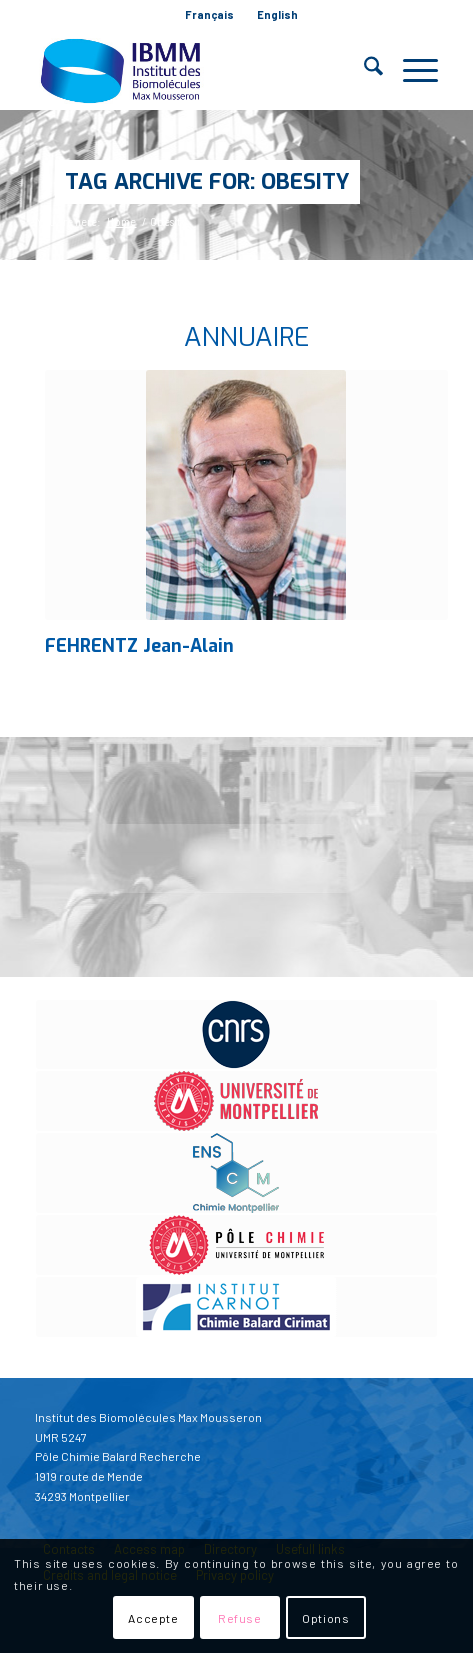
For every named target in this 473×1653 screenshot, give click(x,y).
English (277, 14)
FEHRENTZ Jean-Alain (139, 646)
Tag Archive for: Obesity (207, 181)
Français (209, 14)
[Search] (363, 70)
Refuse (240, 1618)
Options (325, 1618)
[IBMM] (196, 70)
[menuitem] (210, 15)
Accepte (153, 1618)
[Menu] (410, 70)
